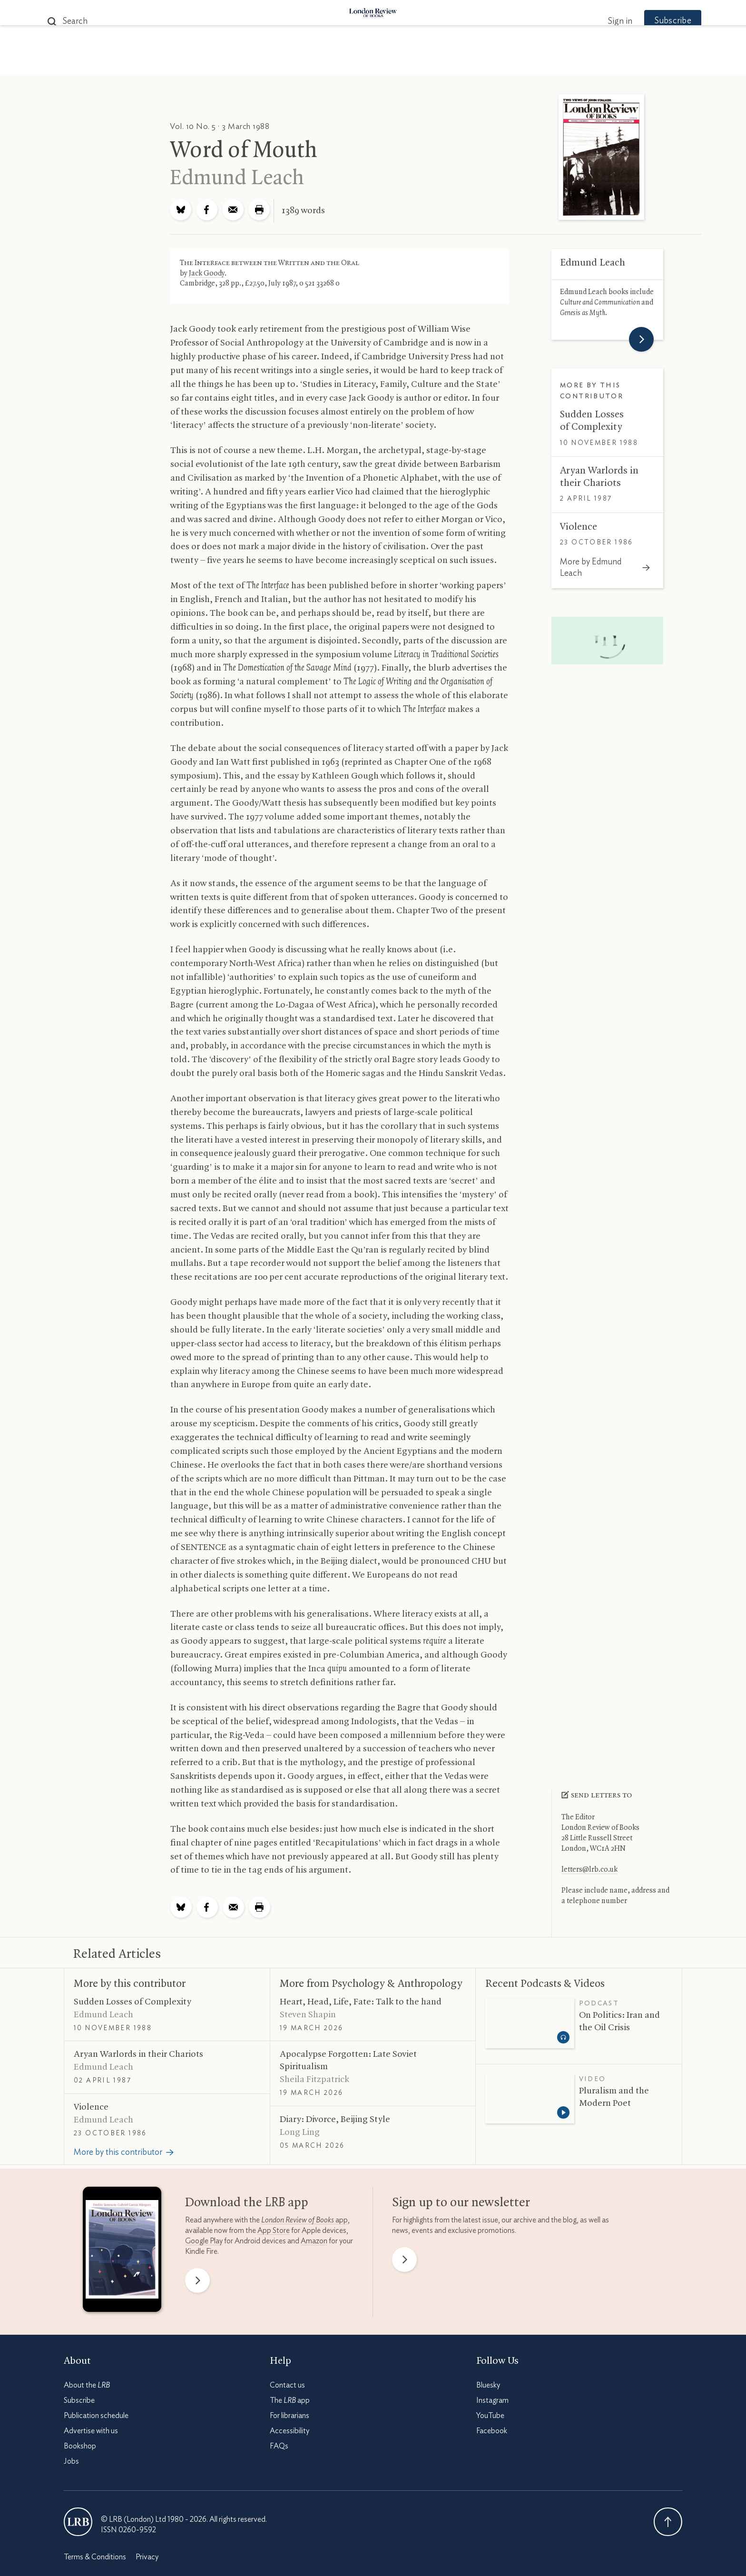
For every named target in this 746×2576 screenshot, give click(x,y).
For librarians (289, 2415)
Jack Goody (207, 273)
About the (87, 2385)
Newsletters (538, 62)
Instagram (492, 2400)
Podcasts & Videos (370, 62)
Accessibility (289, 2431)
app (304, 2220)
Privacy (147, 2557)
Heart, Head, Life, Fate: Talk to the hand (361, 2002)
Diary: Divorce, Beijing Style (335, 2119)
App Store (273, 2230)
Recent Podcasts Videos (545, 1984)
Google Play (204, 2241)
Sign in (601, 21)
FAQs (279, 2446)
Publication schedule (96, 2415)
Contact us (287, 2385)
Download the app (246, 2203)
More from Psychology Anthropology (371, 1984)
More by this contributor (130, 1984)
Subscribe (653, 21)
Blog (302, 62)
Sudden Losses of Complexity (132, 2002)
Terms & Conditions (95, 2557)
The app (290, 2400)
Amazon (314, 2241)
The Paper (201, 62)
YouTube (490, 2415)
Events (444, 62)
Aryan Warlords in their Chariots (138, 2054)
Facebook (491, 2431)
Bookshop (80, 2446)
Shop (484, 62)
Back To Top (668, 2521)
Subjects (257, 62)
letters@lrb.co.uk (589, 1870)
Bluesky (488, 2385)
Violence (578, 527)
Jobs (71, 2461)
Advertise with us (91, 2431)
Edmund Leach (237, 178)
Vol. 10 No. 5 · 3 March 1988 (219, 126)
